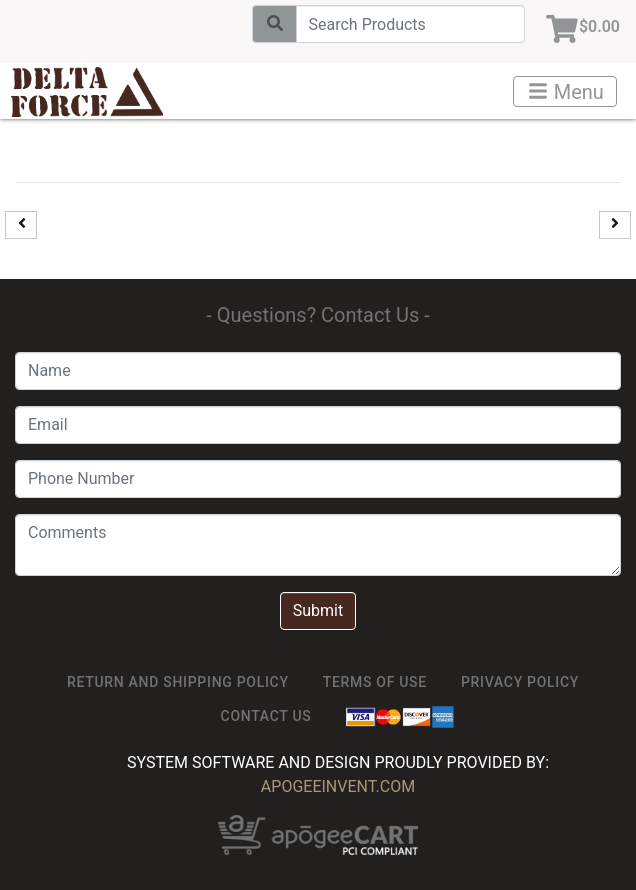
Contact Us (266, 716)
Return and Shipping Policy (178, 682)
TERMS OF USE (375, 682)
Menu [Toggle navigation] (566, 92)
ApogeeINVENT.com (338, 786)
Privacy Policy (520, 682)
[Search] (410, 24)
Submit (318, 610)
